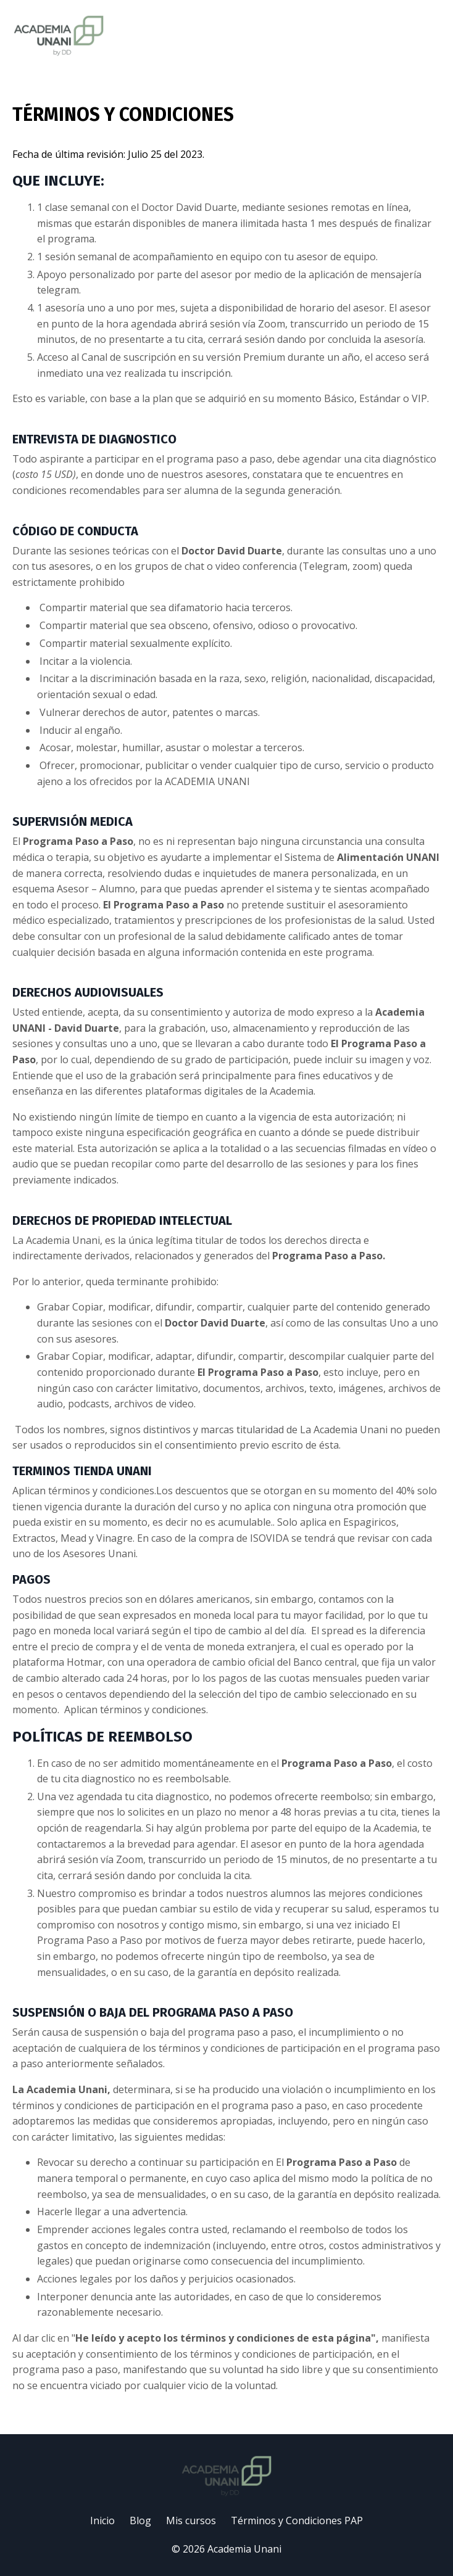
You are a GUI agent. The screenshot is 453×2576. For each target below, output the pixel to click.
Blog (140, 2520)
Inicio (102, 2520)
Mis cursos (191, 2520)
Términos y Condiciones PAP (297, 2520)
